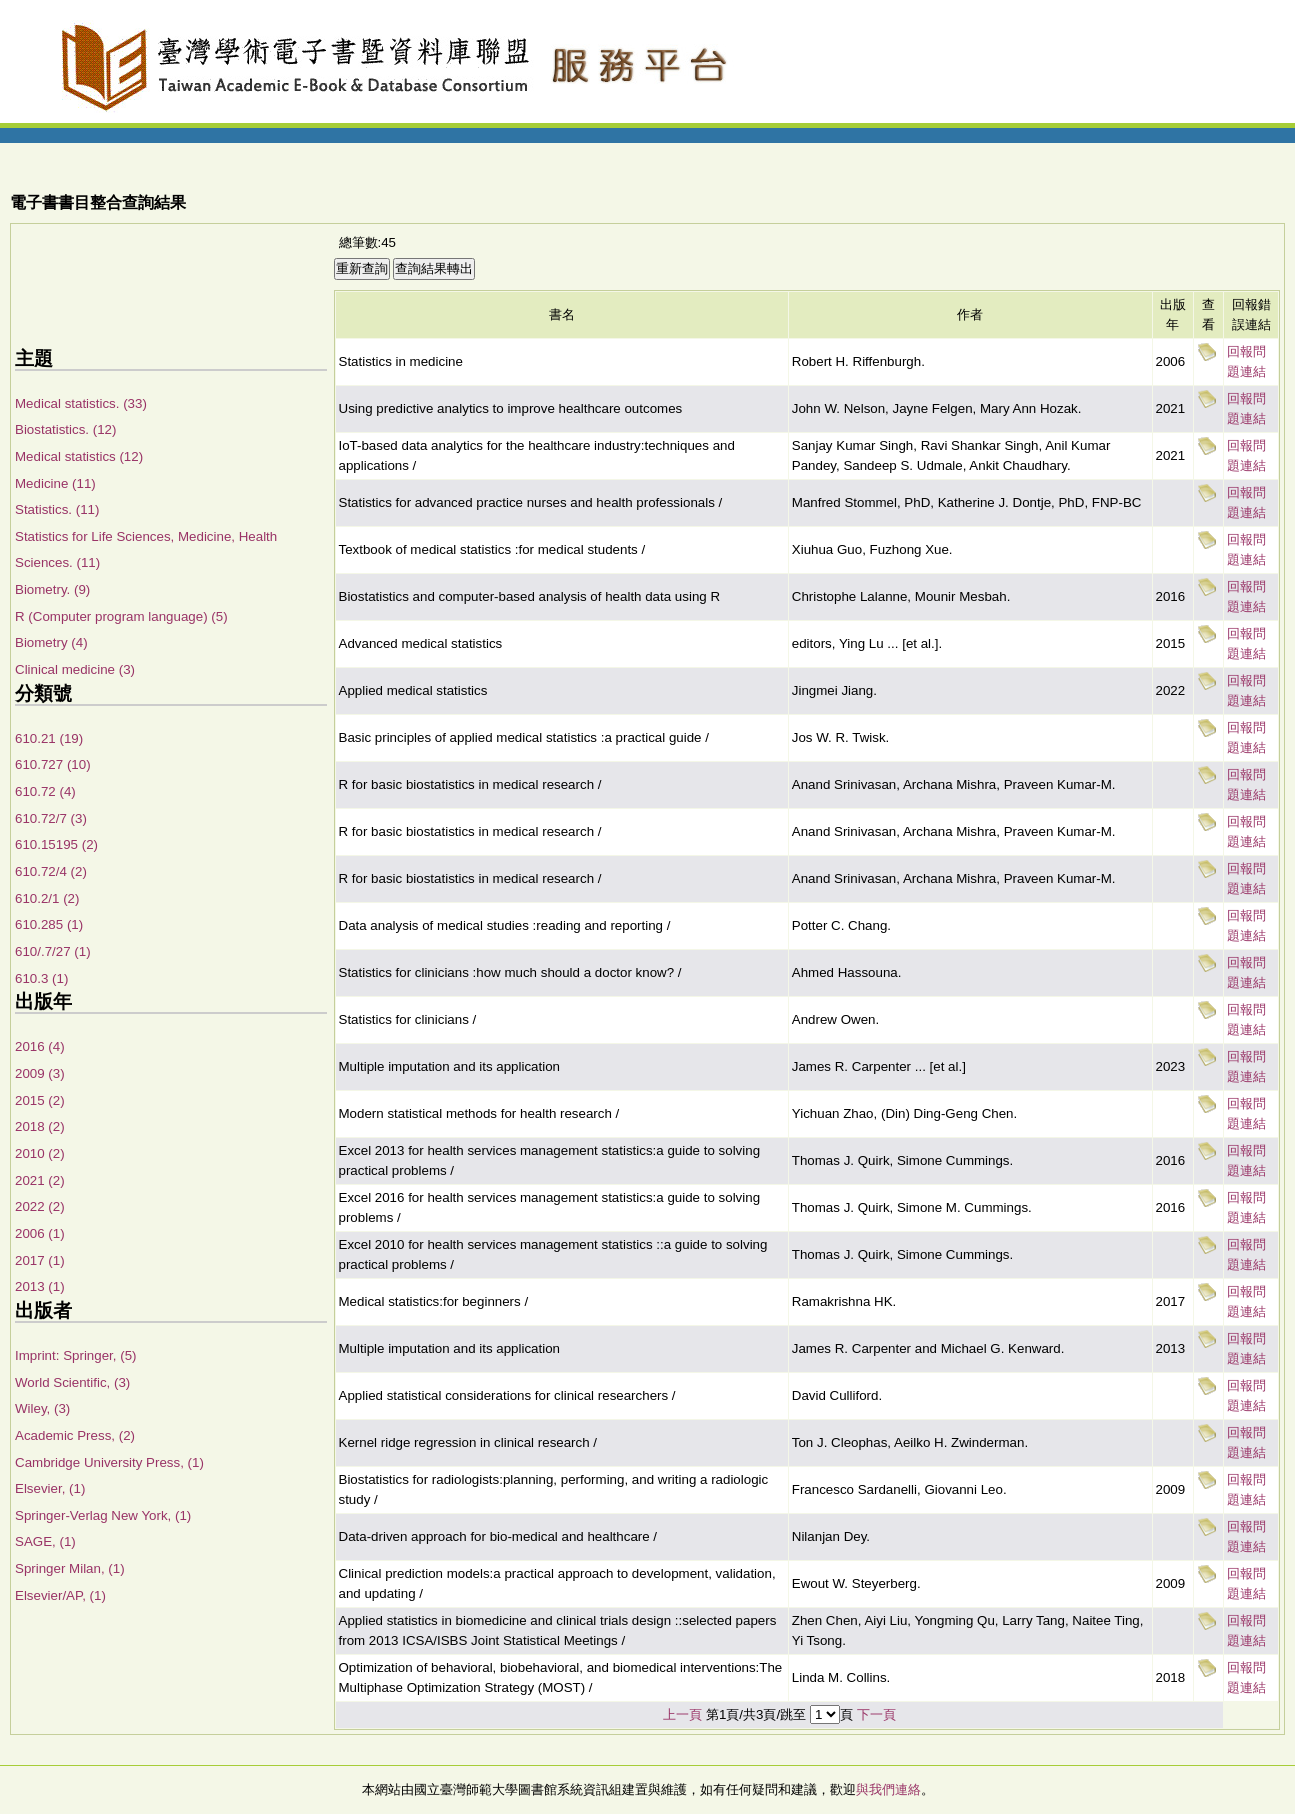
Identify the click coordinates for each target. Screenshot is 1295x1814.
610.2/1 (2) (47, 898)
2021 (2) (40, 1180)
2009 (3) (40, 1073)
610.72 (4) (45, 791)
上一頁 (682, 1714)
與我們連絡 (888, 1789)
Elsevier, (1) (50, 1488)
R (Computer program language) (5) (121, 616)
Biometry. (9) (52, 589)
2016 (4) (40, 1046)
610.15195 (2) (56, 844)
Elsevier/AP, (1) (60, 1595)
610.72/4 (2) (51, 871)
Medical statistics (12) (79, 456)
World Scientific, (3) (72, 1382)
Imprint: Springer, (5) (75, 1355)
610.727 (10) (53, 764)
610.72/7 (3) (51, 818)
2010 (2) (40, 1153)
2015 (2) (40, 1100)
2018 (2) (40, 1126)
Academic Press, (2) (75, 1435)
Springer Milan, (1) (70, 1568)
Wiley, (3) (42, 1408)
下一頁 (876, 1714)
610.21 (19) (49, 738)
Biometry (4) (51, 642)
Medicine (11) (55, 483)
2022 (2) (40, 1206)
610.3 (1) (41, 978)
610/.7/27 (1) (53, 951)
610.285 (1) (49, 924)
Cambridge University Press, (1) (109, 1462)
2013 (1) (40, 1286)
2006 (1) (40, 1233)
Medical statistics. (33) (81, 403)
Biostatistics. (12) (65, 429)
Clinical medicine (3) (75, 669)
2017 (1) (40, 1260)
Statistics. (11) (57, 509)
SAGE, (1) (45, 1541)
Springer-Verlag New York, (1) (103, 1515)
